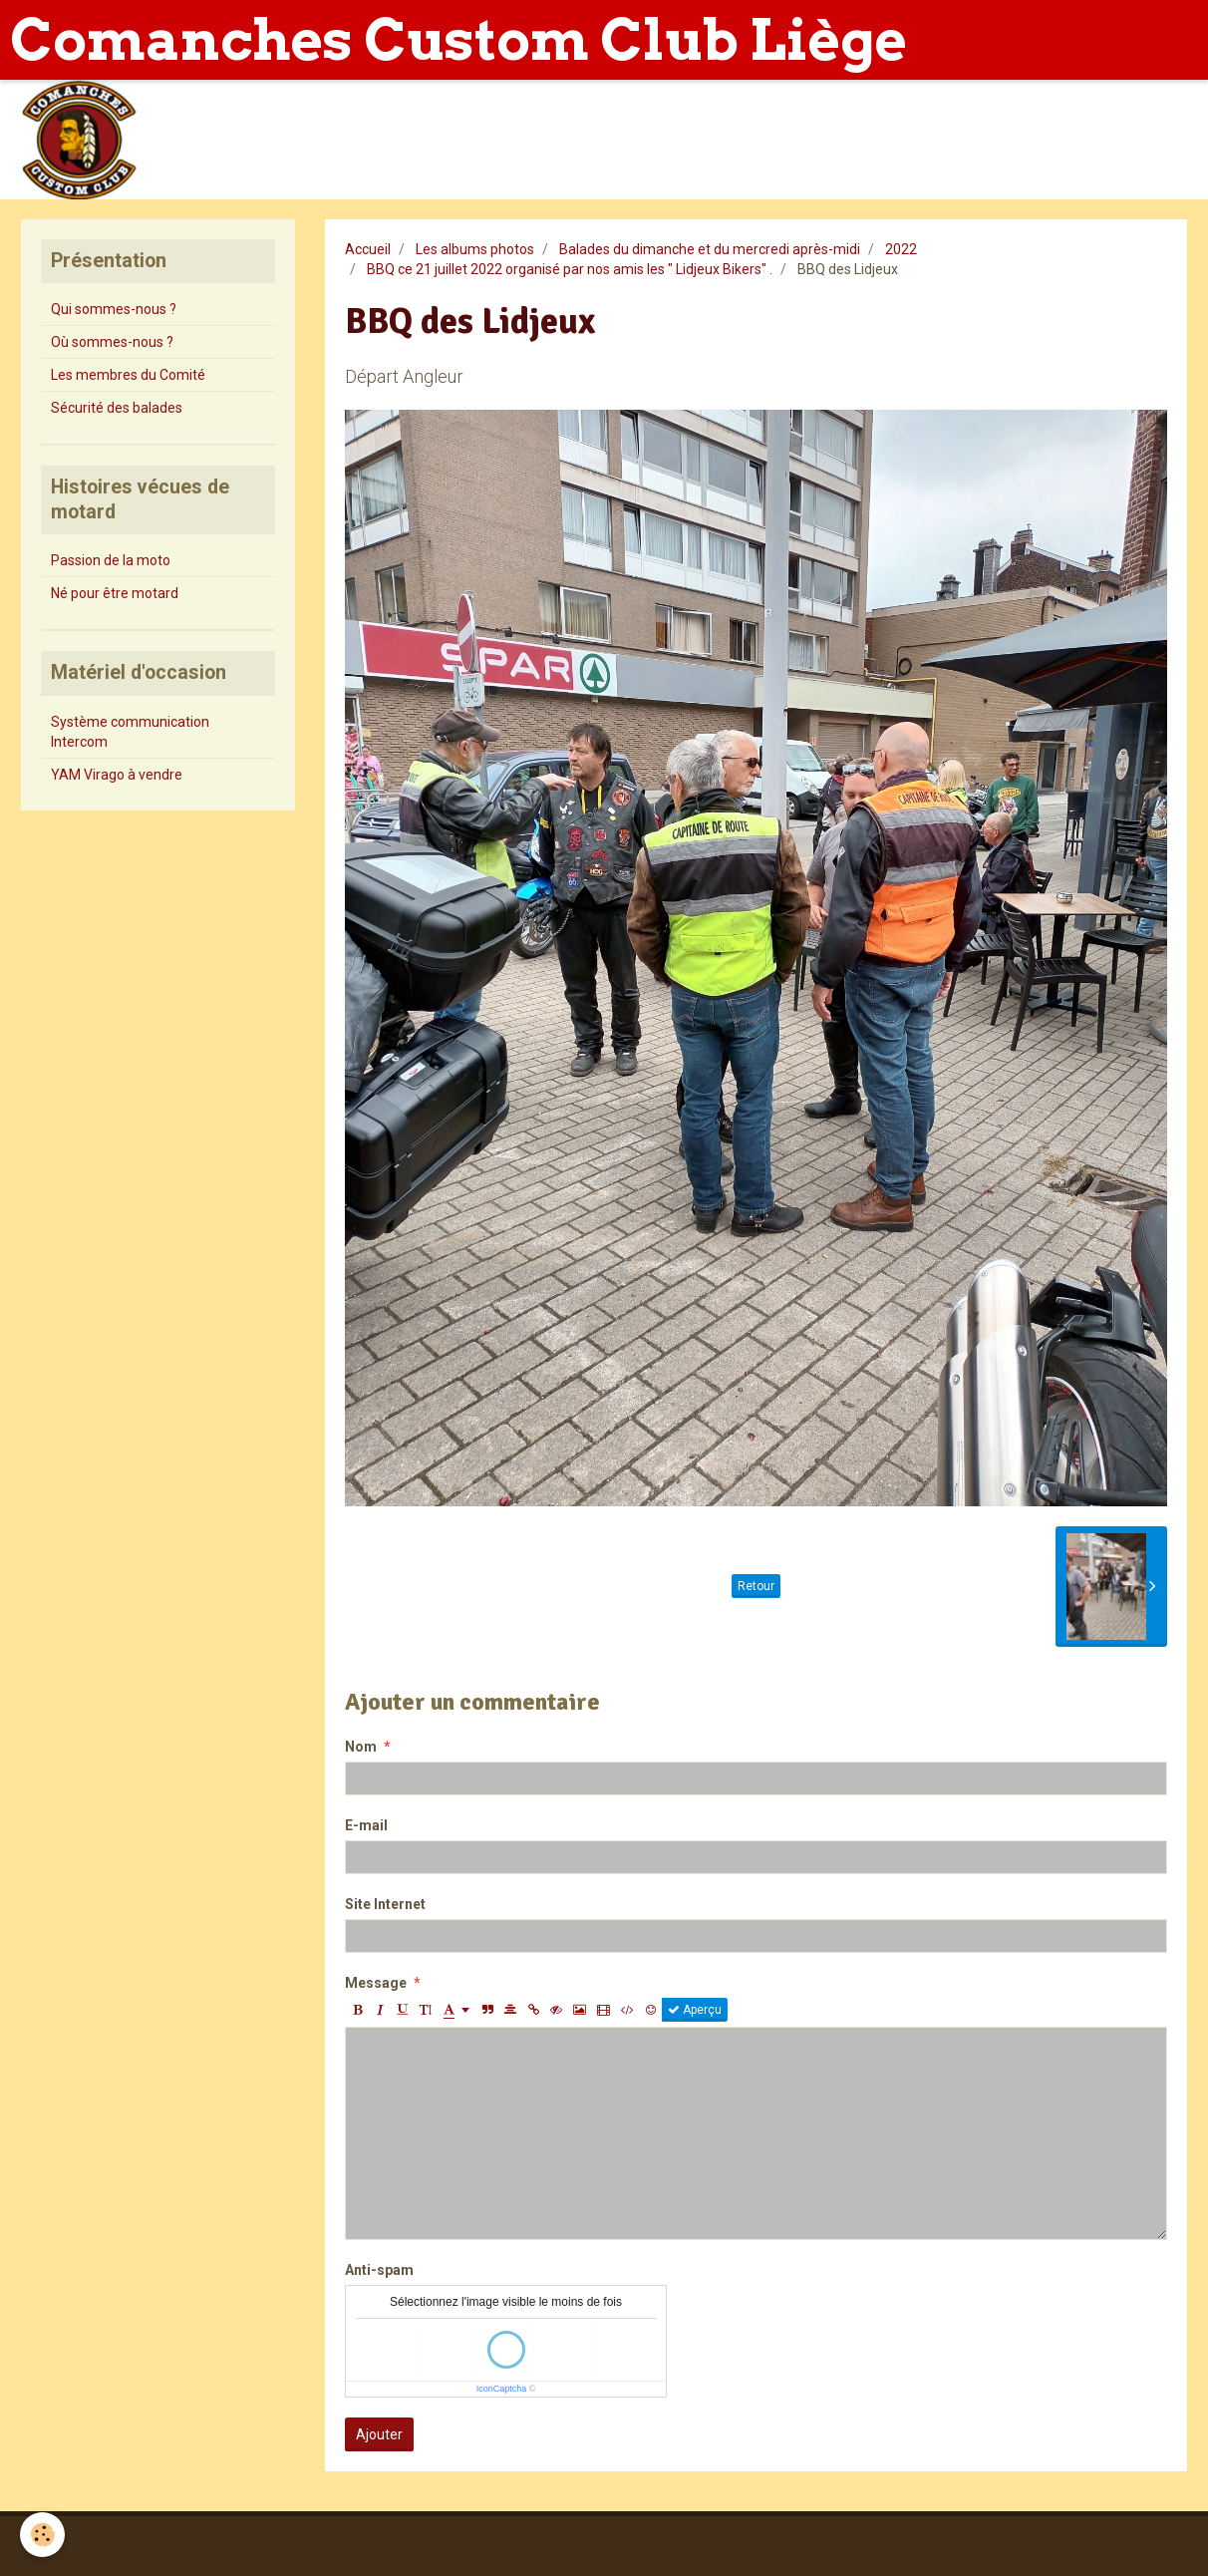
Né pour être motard (114, 593)
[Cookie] (42, 2534)
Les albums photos (475, 249)
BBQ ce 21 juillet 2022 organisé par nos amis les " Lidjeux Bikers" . (569, 269)
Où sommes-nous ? (112, 342)
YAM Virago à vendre (116, 775)
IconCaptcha (501, 2389)
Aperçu (695, 2010)
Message (376, 1983)
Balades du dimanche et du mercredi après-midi (709, 249)
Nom (361, 1747)
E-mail (366, 1825)
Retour (756, 1586)
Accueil (368, 249)
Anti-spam (379, 2270)
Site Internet (385, 1904)
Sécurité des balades (116, 408)
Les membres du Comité (128, 375)
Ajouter (379, 2434)
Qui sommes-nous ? (113, 309)
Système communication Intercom (130, 732)
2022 (901, 249)
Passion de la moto (110, 560)
